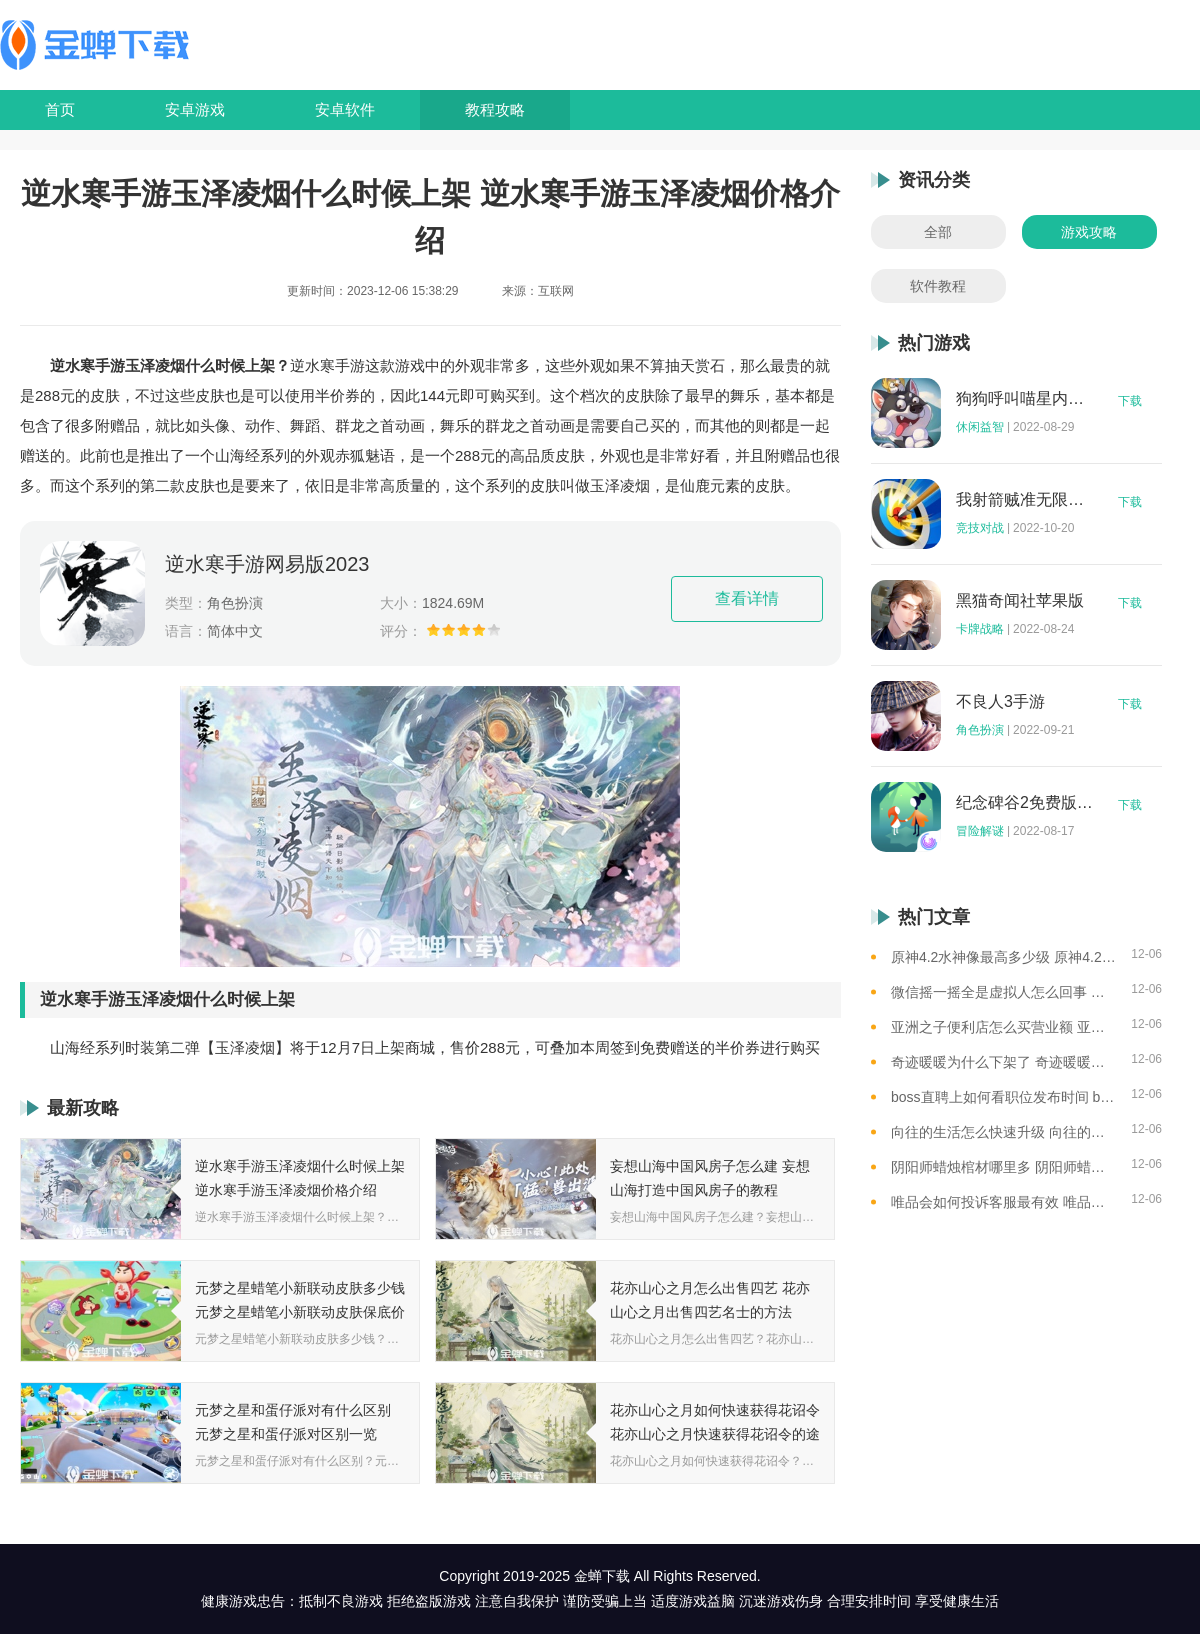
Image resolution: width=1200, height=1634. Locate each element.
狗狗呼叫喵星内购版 (1025, 399)
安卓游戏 (195, 109)
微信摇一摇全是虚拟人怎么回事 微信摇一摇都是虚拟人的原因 (1003, 992)
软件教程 (938, 286)
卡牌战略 (980, 629)
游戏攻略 (1089, 232)
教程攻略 (495, 109)
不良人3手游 (1000, 702)
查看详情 (747, 598)
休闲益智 (980, 427)
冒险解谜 (980, 831)
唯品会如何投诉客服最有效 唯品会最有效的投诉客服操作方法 (1003, 1202)
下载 (1130, 401)
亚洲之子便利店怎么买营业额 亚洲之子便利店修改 (1003, 1027)
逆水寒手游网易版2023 (267, 564)
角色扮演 (980, 730)
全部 (938, 232)
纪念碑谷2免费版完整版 (1025, 803)
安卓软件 (345, 109)
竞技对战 (980, 528)
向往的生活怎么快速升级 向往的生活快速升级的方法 (1003, 1132)
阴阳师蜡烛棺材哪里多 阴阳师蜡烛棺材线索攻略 (1003, 1167)
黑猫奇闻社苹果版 (1020, 601)
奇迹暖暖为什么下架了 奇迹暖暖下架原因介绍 (1003, 1062)
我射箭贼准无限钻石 (1025, 500)
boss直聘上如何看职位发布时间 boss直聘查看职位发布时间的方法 (1003, 1097)
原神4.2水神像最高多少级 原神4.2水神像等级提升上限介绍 (1003, 957)
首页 (60, 109)
